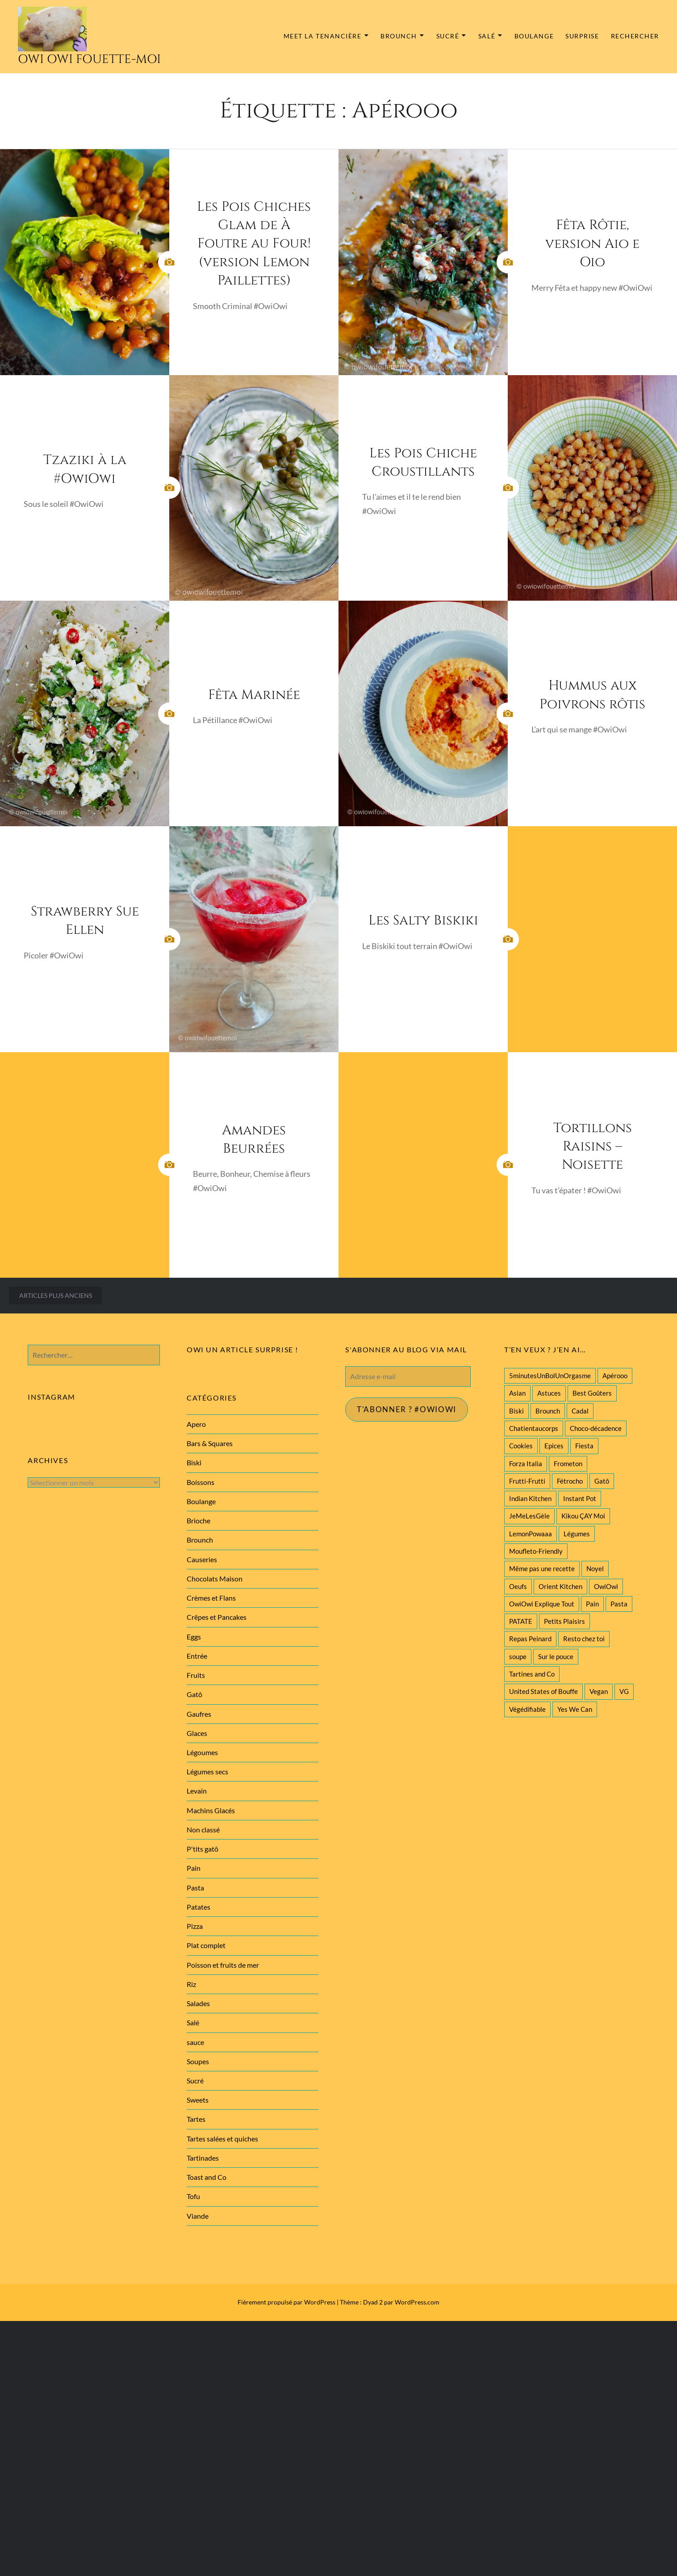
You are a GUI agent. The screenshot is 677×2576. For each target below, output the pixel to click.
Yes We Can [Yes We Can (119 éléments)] (574, 1709)
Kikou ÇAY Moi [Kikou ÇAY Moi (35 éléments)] (583, 1516)
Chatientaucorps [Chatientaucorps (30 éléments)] (533, 1428)
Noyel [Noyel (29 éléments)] (595, 1568)
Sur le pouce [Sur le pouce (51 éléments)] (555, 1656)
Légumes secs (207, 1771)
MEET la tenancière (323, 36)
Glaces (197, 1733)
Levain (197, 1790)
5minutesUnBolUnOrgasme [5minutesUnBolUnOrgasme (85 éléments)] (550, 1376)
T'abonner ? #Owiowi (410, 1410)
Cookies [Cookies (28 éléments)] (521, 1446)
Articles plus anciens (55, 1295)
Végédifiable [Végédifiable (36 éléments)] (527, 1709)
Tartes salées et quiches (222, 2138)
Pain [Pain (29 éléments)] (592, 1604)
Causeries (202, 1559)
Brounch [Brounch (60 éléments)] (547, 1411)
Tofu (193, 2196)
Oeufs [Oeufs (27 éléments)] (518, 1586)
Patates (198, 1907)
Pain (194, 1868)
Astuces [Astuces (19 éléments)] (549, 1393)
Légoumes (202, 1752)
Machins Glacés (211, 1810)
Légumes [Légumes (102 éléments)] (577, 1534)
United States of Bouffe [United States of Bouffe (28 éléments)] (543, 1691)
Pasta (195, 1887)
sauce (195, 2042)
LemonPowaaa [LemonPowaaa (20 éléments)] (530, 1534)
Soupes (198, 2061)
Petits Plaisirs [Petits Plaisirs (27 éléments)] (564, 1621)
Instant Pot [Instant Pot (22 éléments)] (579, 1498)
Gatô (194, 1694)
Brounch (398, 36)
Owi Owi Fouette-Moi (89, 59)
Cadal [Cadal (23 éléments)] (580, 1411)
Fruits (196, 1675)
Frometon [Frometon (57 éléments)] (568, 1463)
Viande (198, 2216)
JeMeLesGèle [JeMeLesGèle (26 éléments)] (529, 1516)
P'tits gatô (202, 1848)
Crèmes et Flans (211, 1597)
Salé (486, 36)
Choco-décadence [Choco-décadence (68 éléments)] (596, 1428)
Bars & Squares (210, 1443)
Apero (196, 1424)
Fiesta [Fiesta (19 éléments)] (584, 1446)
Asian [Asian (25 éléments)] (517, 1393)
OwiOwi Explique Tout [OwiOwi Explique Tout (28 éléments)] (541, 1604)
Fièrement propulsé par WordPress (286, 2302)
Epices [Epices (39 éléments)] (554, 1446)
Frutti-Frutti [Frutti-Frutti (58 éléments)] (527, 1481)
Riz (191, 1984)
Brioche (198, 1520)
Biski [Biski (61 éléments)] (516, 1411)
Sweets (198, 2099)
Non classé (203, 1829)
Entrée (197, 1656)
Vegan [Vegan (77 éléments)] (598, 1691)
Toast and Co (206, 2177)
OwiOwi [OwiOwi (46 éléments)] (606, 1586)
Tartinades (203, 2158)
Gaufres (199, 1714)
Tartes (196, 2119)
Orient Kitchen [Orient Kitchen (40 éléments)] (560, 1586)
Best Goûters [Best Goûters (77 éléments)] (592, 1393)
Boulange (534, 36)
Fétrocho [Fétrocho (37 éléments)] (570, 1481)
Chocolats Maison (214, 1578)
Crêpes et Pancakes (217, 1617)
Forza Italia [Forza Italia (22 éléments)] (525, 1463)
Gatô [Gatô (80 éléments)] (601, 1481)
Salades (198, 2003)
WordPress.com (417, 2302)
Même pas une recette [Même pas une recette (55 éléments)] (542, 1568)
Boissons (200, 1482)
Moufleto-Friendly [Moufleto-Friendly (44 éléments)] (536, 1551)
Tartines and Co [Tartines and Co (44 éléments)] (532, 1674)
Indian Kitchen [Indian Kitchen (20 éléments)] (530, 1498)
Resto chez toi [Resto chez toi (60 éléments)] (584, 1639)
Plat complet (206, 1945)
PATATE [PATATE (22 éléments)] (520, 1621)
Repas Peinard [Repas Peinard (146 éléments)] (530, 1639)
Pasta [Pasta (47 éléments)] (618, 1604)
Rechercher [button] (635, 36)
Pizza (195, 1926)
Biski (194, 1462)
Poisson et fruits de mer (223, 1965)
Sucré (448, 36)
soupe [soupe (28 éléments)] (518, 1656)
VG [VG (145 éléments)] (624, 1691)
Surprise (582, 36)
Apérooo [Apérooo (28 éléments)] (614, 1376)
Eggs (194, 1636)
